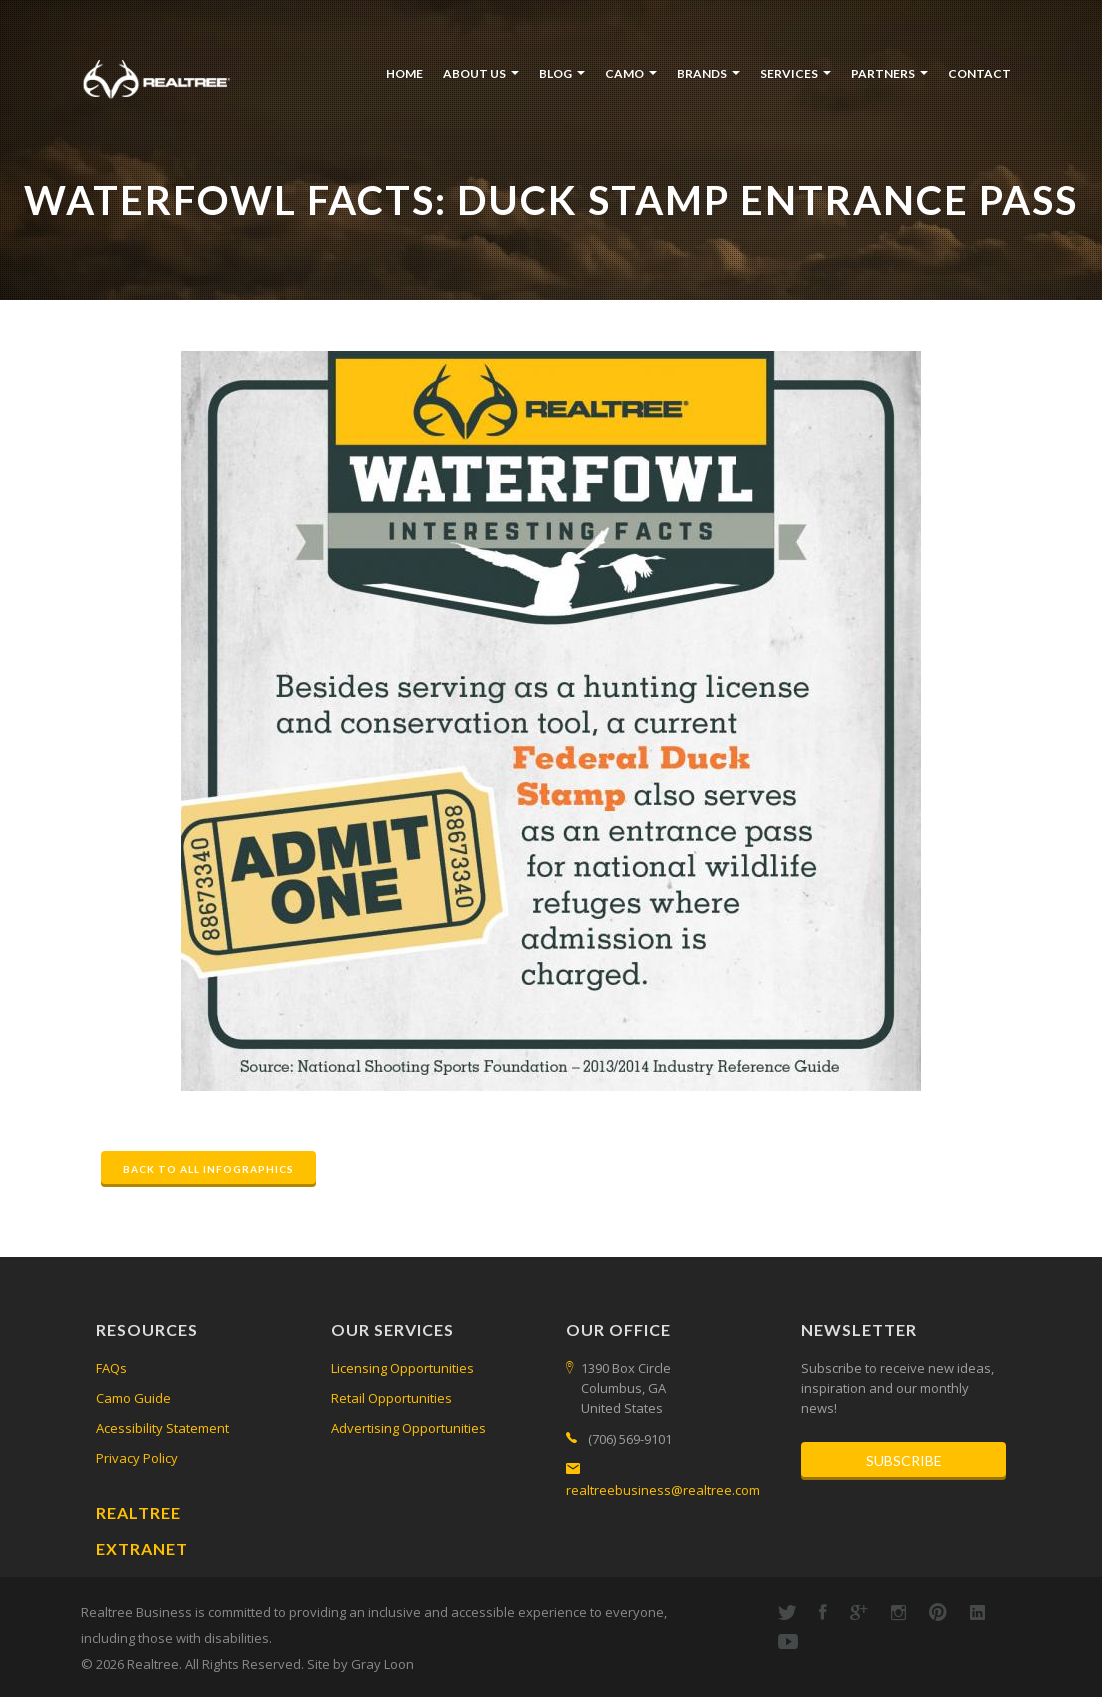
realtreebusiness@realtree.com (663, 1490)
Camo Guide (133, 1398)
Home (404, 73)
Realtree (138, 1512)
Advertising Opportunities (408, 1428)
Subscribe (904, 1460)
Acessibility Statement (162, 1428)
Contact (979, 73)
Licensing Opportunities (402, 1368)
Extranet (142, 1548)
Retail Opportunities (391, 1398)
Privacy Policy (137, 1458)
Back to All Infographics (208, 1169)
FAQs (111, 1368)
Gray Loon (382, 1664)
